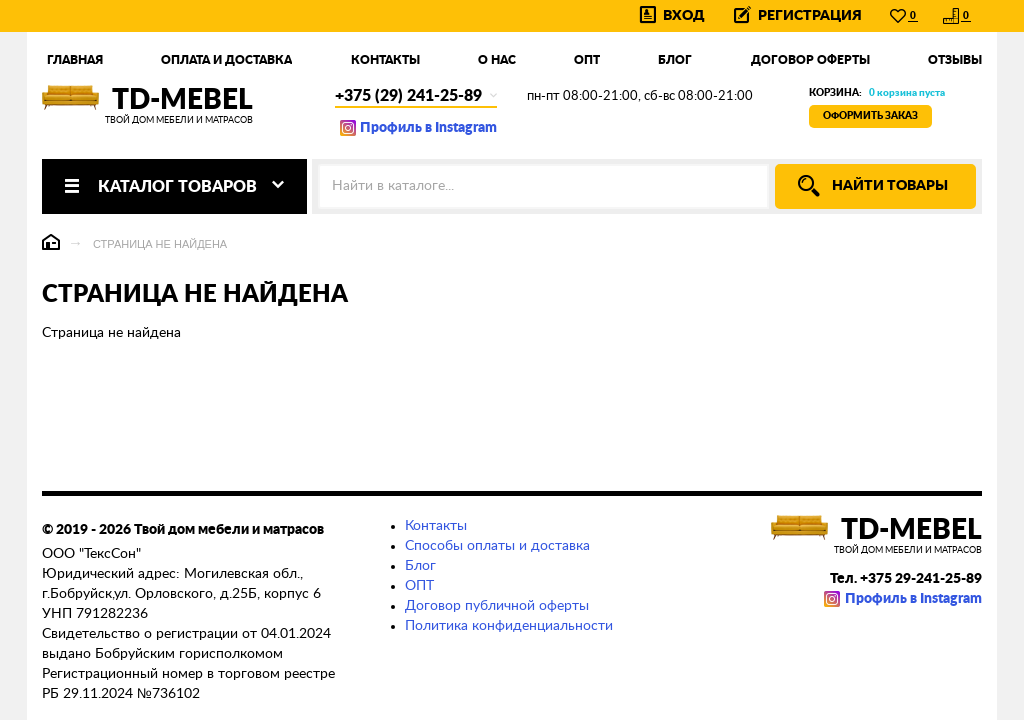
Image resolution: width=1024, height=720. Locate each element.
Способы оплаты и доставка (497, 546)
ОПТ (419, 586)
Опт (587, 60)
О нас (497, 60)
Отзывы (955, 60)
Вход (684, 16)
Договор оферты (810, 60)
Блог (675, 60)
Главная (75, 60)
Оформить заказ (870, 116)
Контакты (385, 60)
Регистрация (810, 16)
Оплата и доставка (226, 60)
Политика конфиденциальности (509, 626)
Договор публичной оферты (497, 606)
